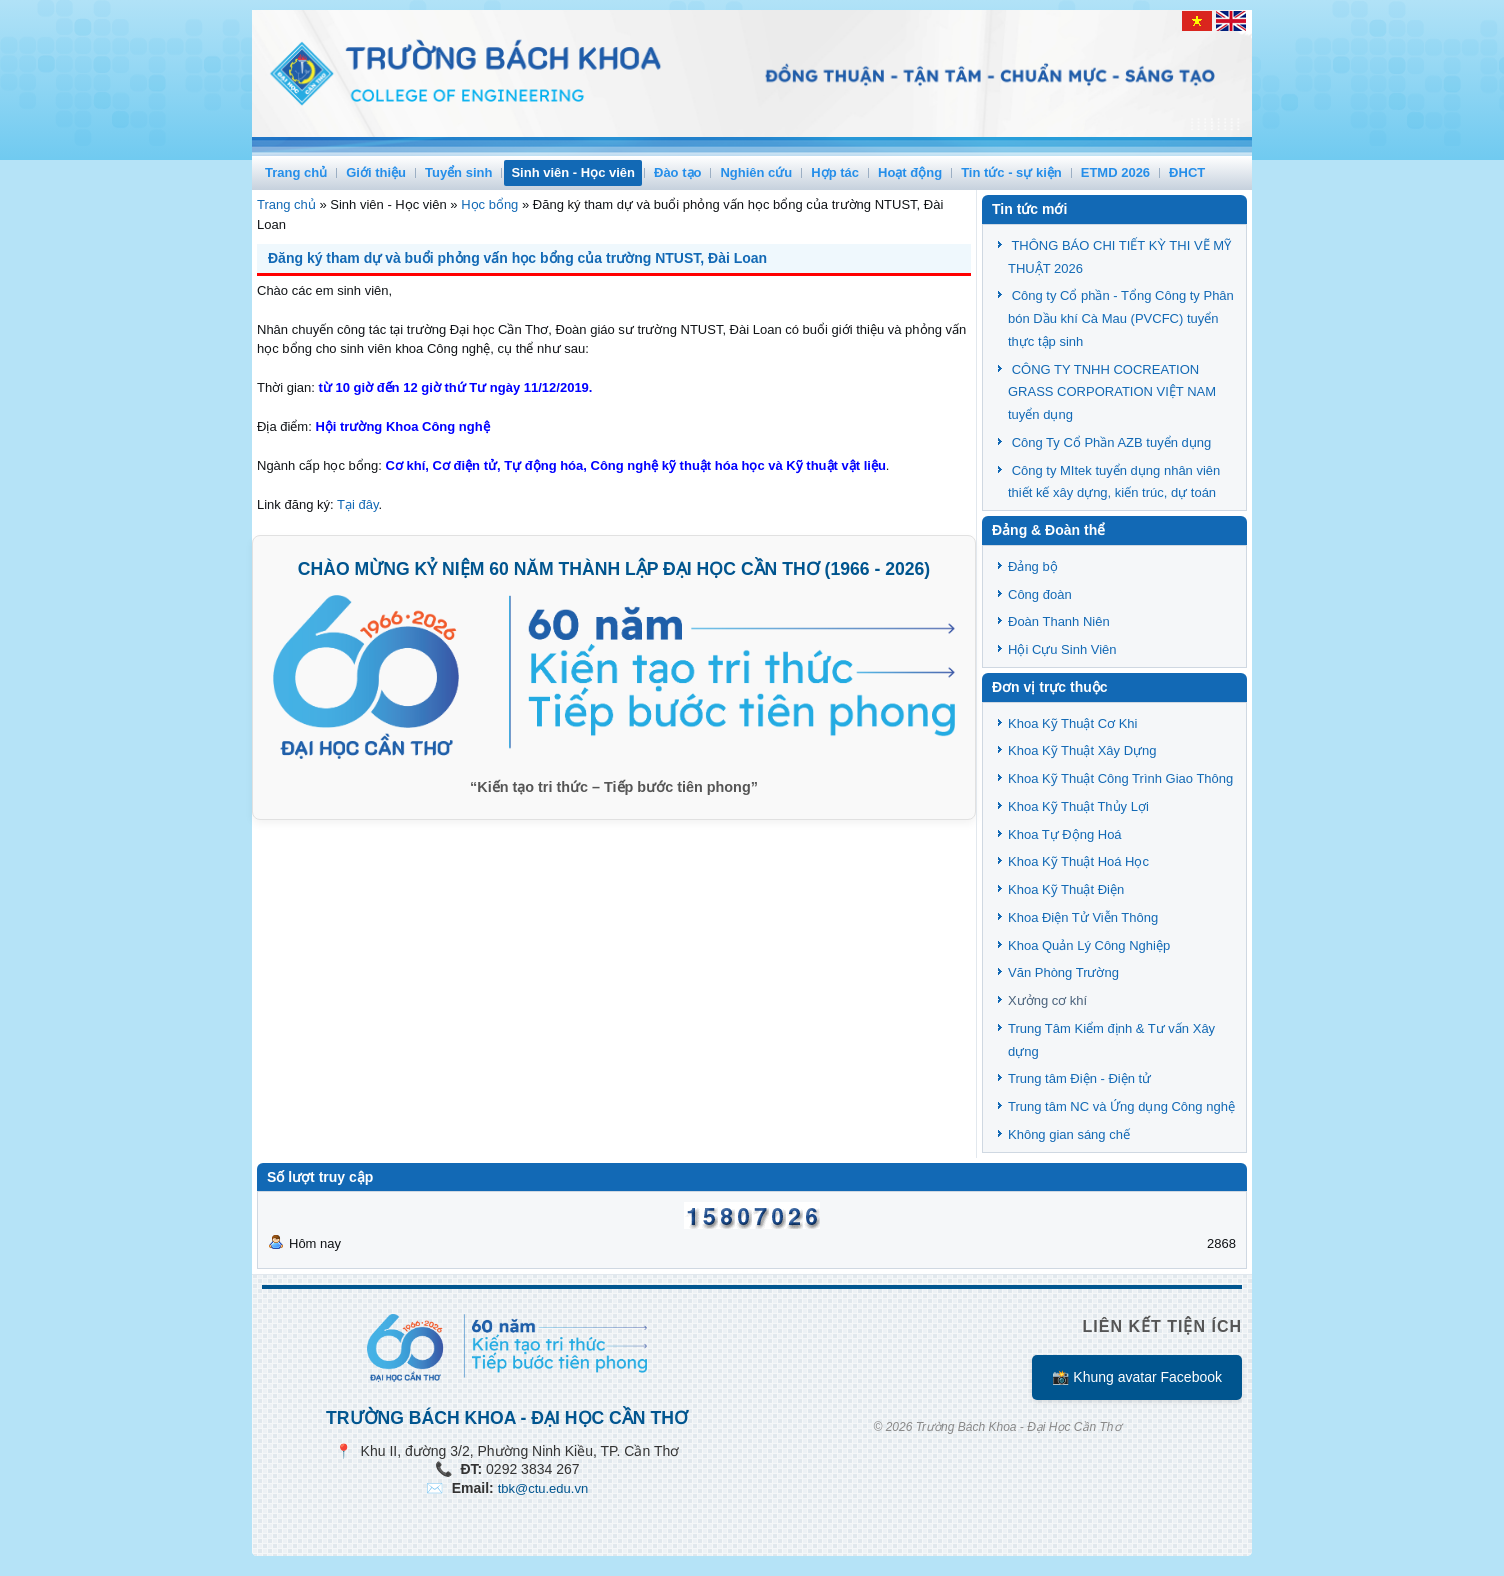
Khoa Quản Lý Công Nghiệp (1089, 945)
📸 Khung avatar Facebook (1137, 1377)
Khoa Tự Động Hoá (1065, 834)
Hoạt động (910, 172)
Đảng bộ (1033, 566)
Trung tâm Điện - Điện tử (1079, 1078)
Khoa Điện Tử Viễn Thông (1083, 917)
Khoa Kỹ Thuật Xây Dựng (1082, 750)
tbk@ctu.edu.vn (543, 1488)
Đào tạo (677, 172)
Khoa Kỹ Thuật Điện (1066, 889)
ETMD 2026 (1115, 172)
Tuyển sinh (458, 172)
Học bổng (489, 204)
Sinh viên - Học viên (573, 172)
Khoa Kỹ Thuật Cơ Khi (1072, 723)
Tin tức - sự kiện (1011, 172)
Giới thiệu (376, 172)
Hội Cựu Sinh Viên (1062, 649)
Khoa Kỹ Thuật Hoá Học (1078, 861)
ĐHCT (1187, 172)
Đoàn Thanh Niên (1059, 621)
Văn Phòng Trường (1063, 972)
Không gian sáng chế (1069, 1134)
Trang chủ (296, 172)
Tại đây (357, 504)
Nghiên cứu (756, 172)
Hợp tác (835, 172)
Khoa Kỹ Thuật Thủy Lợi (1078, 806)
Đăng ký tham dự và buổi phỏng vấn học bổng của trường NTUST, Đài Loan (517, 258)
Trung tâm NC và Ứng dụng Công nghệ (1121, 1106)
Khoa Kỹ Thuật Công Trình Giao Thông (1120, 778)
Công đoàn (1040, 594)
